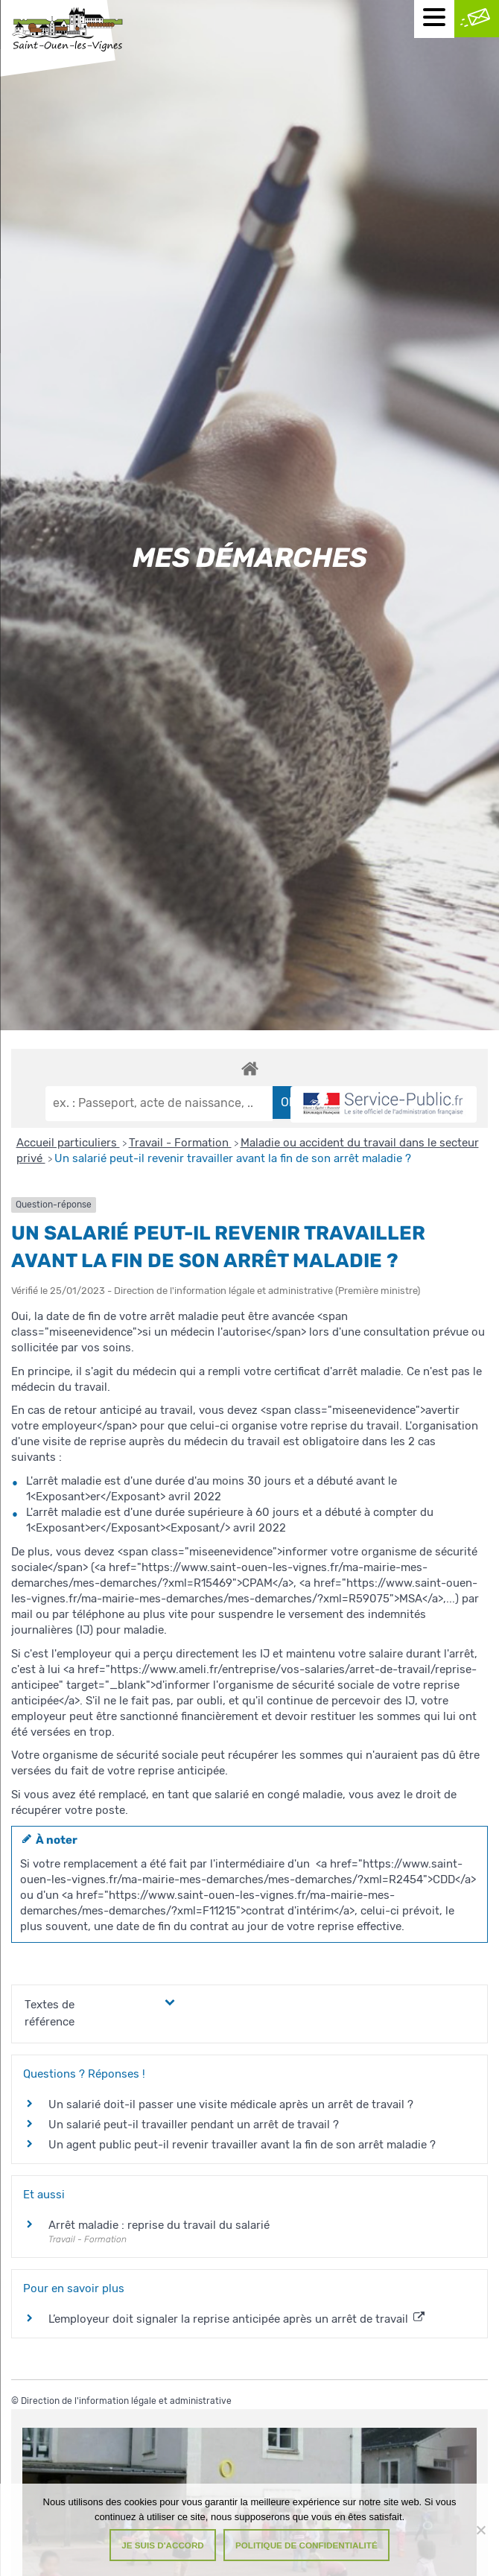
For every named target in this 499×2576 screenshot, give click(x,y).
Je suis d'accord (162, 2545)
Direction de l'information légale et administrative (126, 2401)
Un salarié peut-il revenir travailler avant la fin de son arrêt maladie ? (232, 1158)
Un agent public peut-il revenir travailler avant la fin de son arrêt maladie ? (242, 2144)
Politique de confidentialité (306, 2545)
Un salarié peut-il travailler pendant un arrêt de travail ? (193, 2124)
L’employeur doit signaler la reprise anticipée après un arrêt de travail (236, 2319)
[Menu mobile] (434, 19)
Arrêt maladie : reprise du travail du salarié (159, 2225)
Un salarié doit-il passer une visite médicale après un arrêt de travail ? (230, 2104)
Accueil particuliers (68, 1142)
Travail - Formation (180, 1142)
